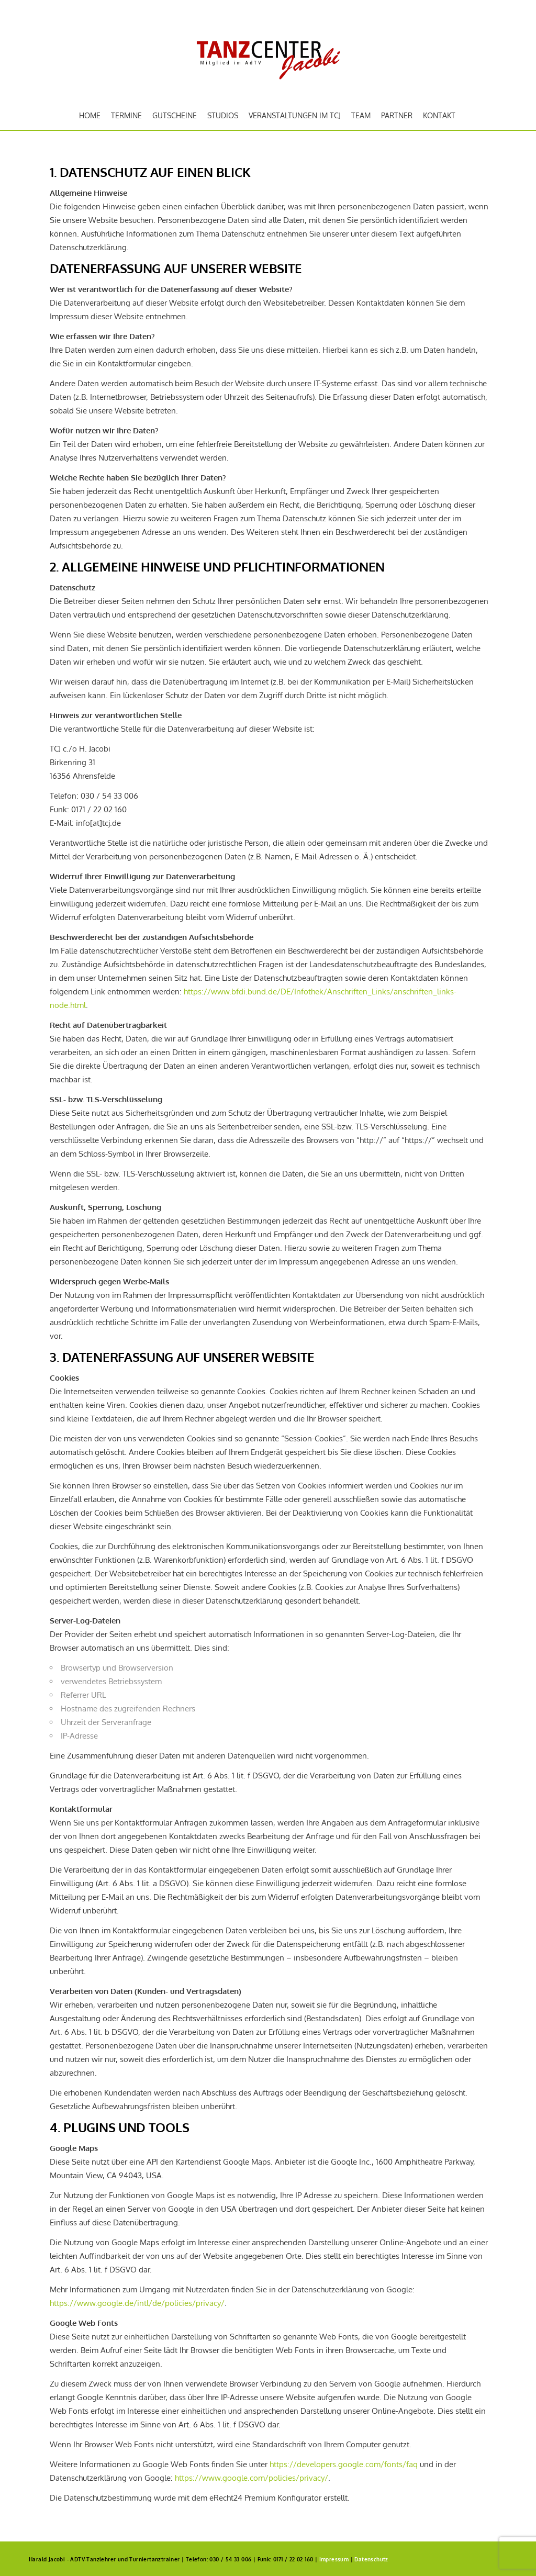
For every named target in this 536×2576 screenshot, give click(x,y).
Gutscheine (174, 115)
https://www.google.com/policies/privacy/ (251, 2478)
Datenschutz (371, 2559)
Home (89, 115)
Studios (222, 115)
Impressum (334, 2559)
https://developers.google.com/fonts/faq (344, 2464)
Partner (396, 115)
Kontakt (439, 115)
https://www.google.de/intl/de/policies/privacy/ (137, 2303)
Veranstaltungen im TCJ (295, 115)
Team (361, 115)
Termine (126, 115)
